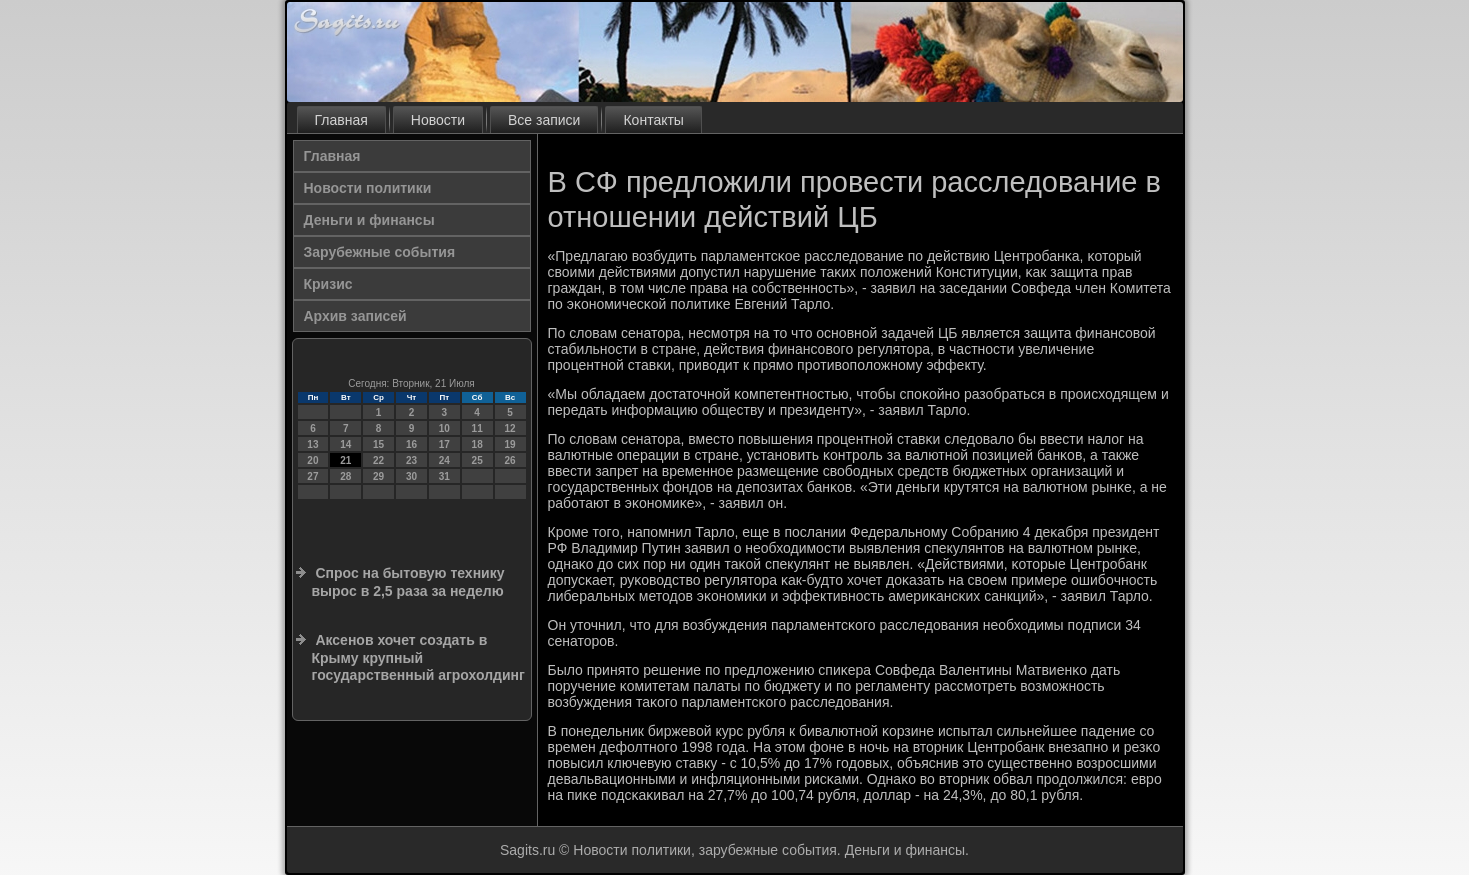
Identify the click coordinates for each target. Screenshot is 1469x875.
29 (378, 476)
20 (312, 460)
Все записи (544, 120)
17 (444, 444)
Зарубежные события (380, 252)
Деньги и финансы (369, 220)
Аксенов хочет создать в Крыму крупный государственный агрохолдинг (418, 657)
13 (312, 444)
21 (345, 460)
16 (411, 444)
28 (345, 476)
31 (444, 476)
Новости (438, 120)
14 (345, 444)
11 (477, 428)
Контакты (653, 120)
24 (444, 460)
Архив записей (355, 316)
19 (509, 444)
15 (378, 444)
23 (411, 460)
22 (378, 460)
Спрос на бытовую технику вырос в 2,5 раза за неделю (408, 582)
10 (444, 428)
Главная (341, 120)
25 (477, 460)
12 (509, 428)
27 (312, 476)
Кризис (328, 284)
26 (509, 460)
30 (411, 476)
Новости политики (368, 188)
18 (477, 444)
